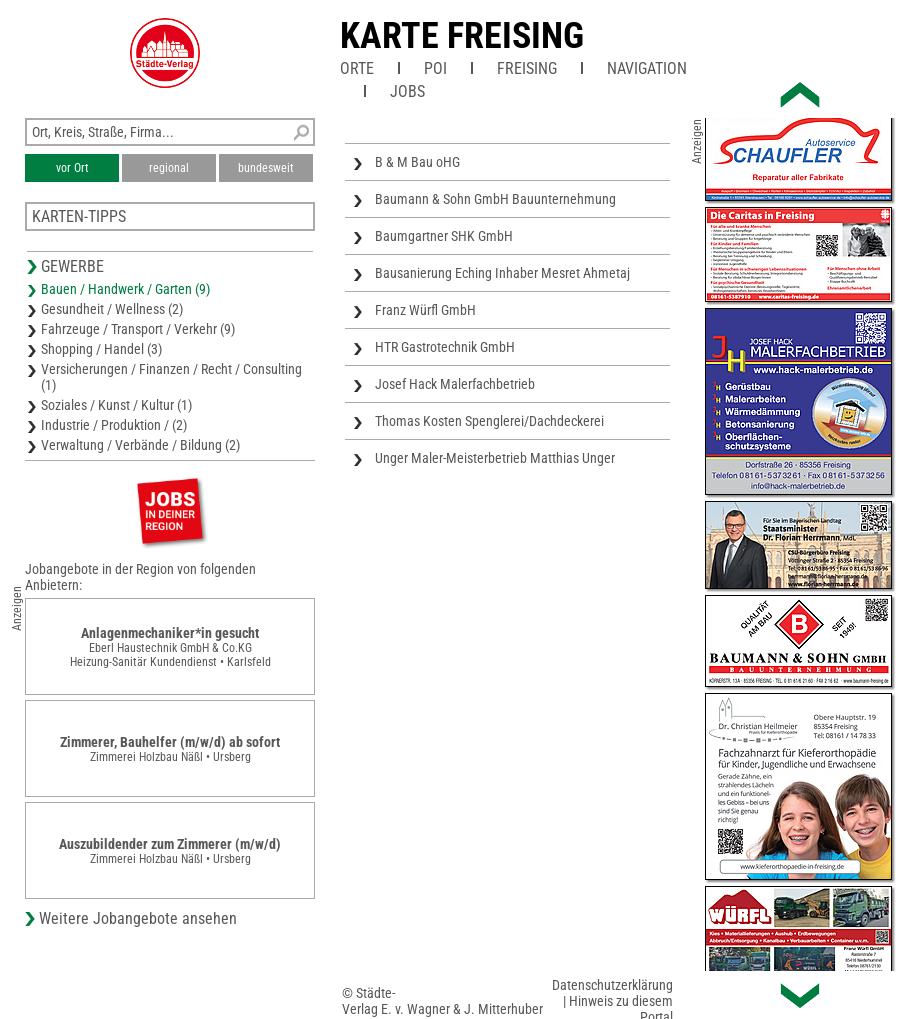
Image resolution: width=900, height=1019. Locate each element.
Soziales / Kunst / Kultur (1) (116, 405)
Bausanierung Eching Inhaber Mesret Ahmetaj (502, 273)
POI (435, 68)
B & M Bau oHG (417, 162)
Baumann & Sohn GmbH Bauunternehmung (495, 199)
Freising (527, 68)
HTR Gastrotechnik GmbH (445, 347)
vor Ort (72, 168)
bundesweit (266, 168)
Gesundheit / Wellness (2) (112, 309)
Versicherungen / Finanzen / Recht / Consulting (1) (171, 377)
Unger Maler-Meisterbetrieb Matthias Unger (495, 458)
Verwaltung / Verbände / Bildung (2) (140, 445)
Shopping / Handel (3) (101, 349)
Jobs (407, 91)
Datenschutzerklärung (612, 985)
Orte (357, 68)
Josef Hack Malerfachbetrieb (455, 384)
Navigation (647, 68)
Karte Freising (462, 36)
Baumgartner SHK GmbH (444, 236)
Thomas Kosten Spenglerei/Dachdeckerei (489, 421)
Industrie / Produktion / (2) (114, 425)
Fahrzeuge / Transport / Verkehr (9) (138, 329)
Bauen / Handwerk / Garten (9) (125, 289)
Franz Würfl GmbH (425, 310)
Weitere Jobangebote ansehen (138, 918)
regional (169, 168)
